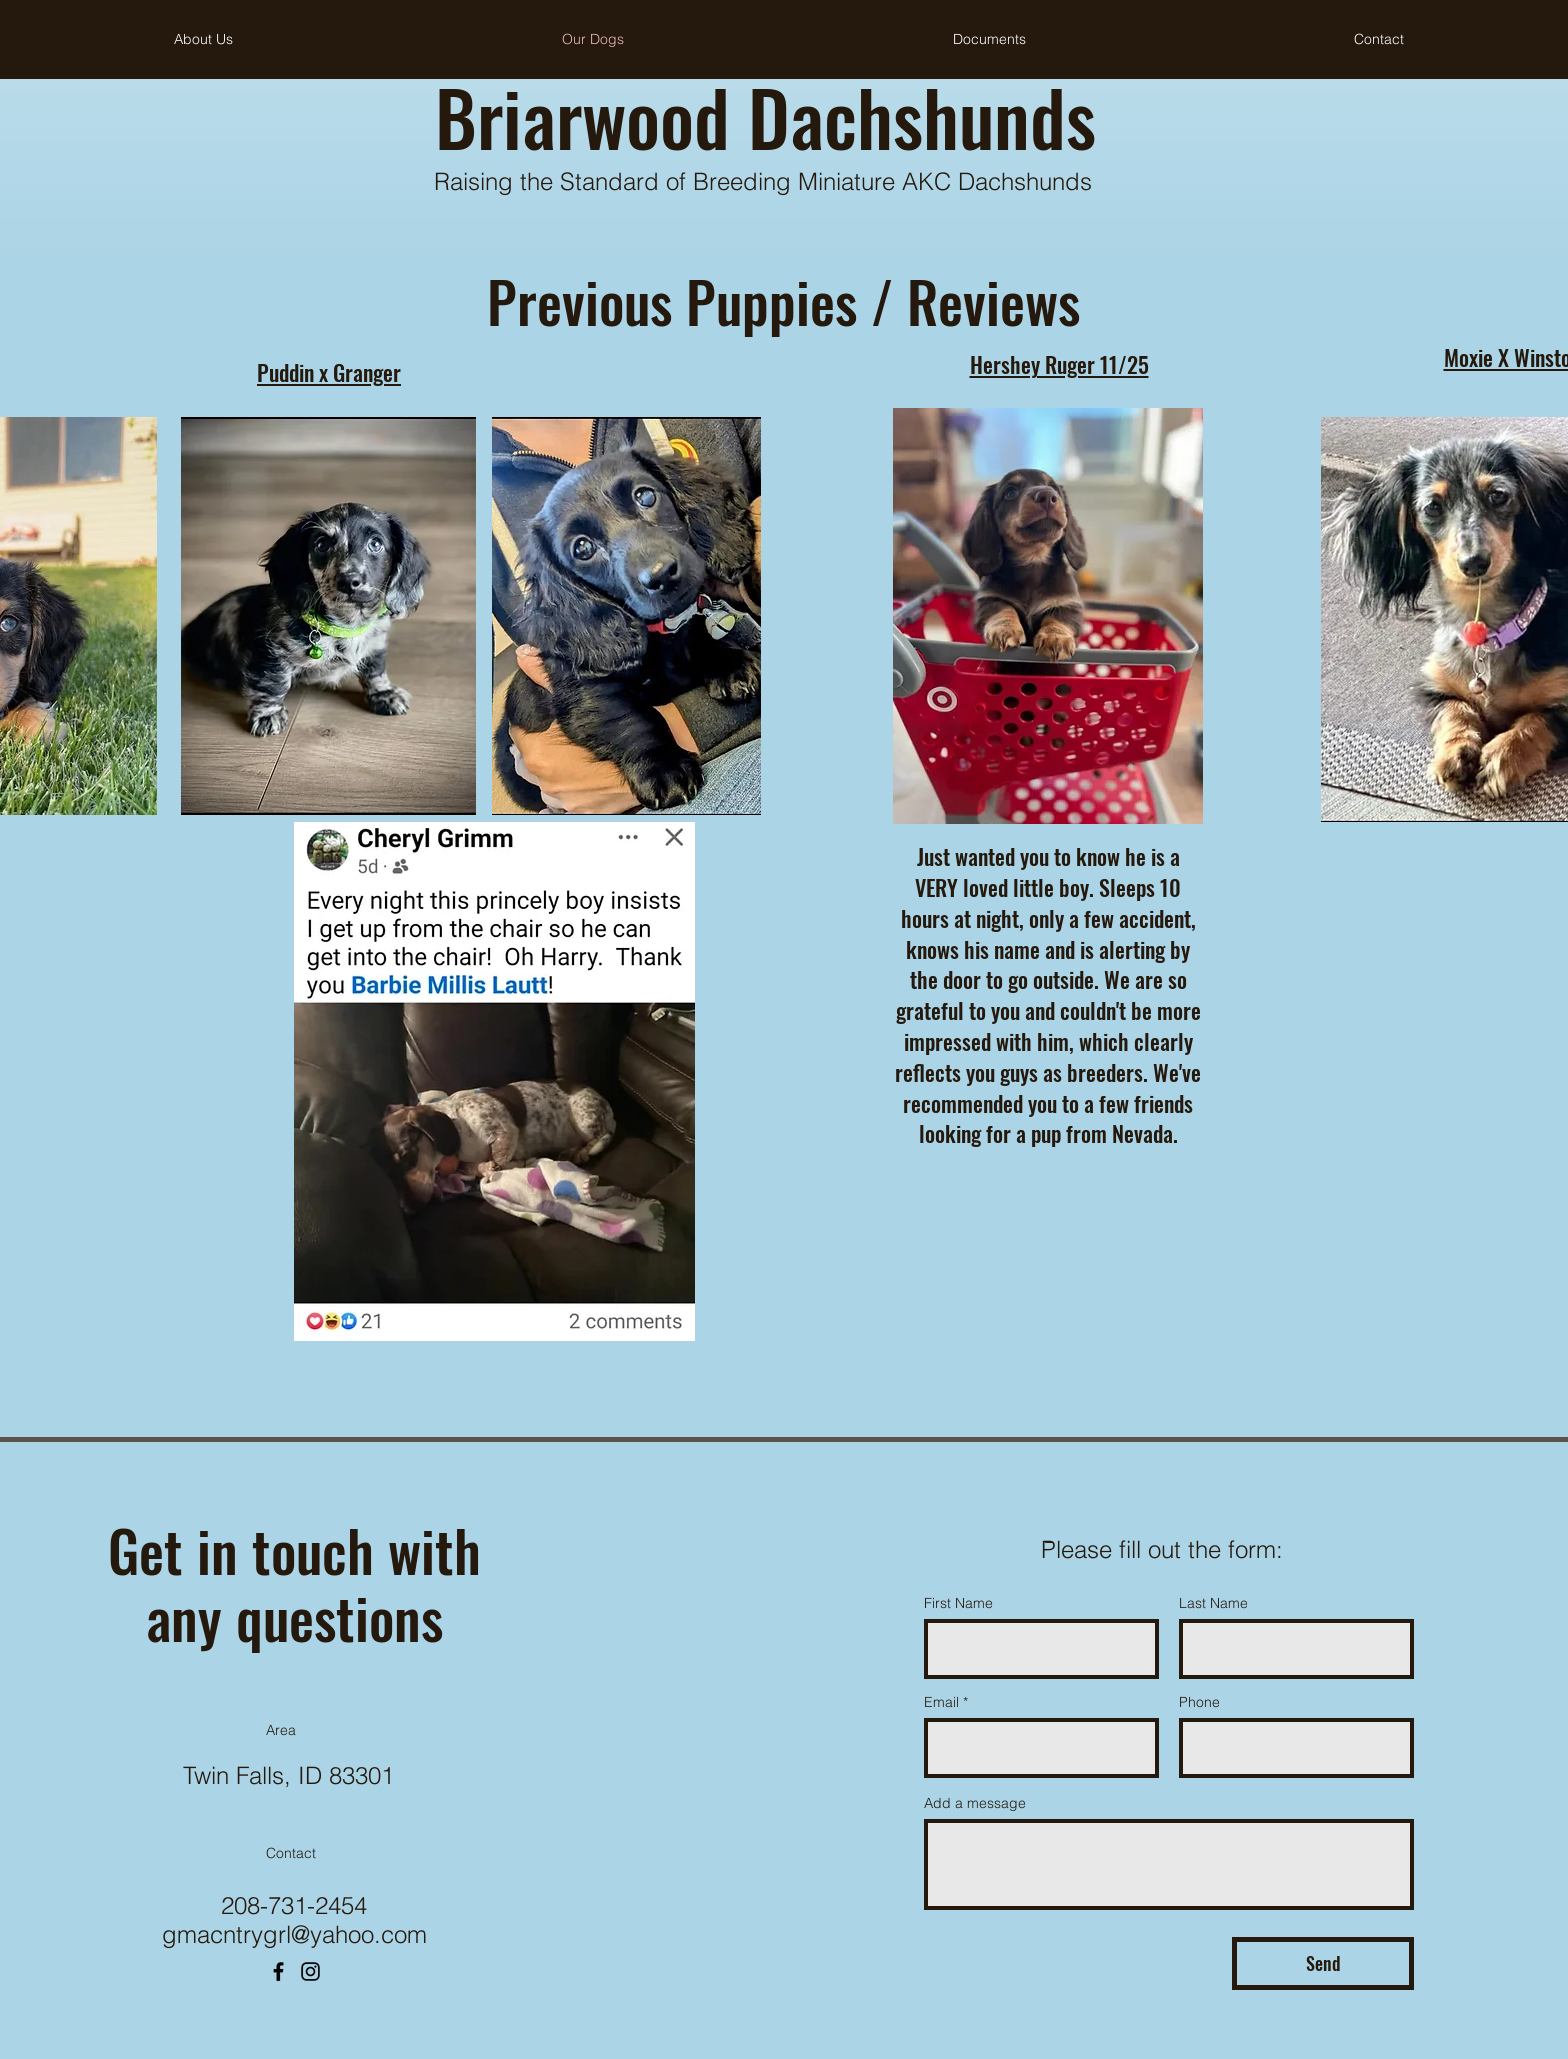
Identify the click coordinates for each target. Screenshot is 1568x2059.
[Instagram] (310, 1971)
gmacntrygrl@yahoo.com (294, 1934)
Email (941, 1702)
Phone (1199, 1702)
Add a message (975, 1803)
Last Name (1213, 1603)
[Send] (1323, 1963)
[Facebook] (278, 1971)
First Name (958, 1603)
